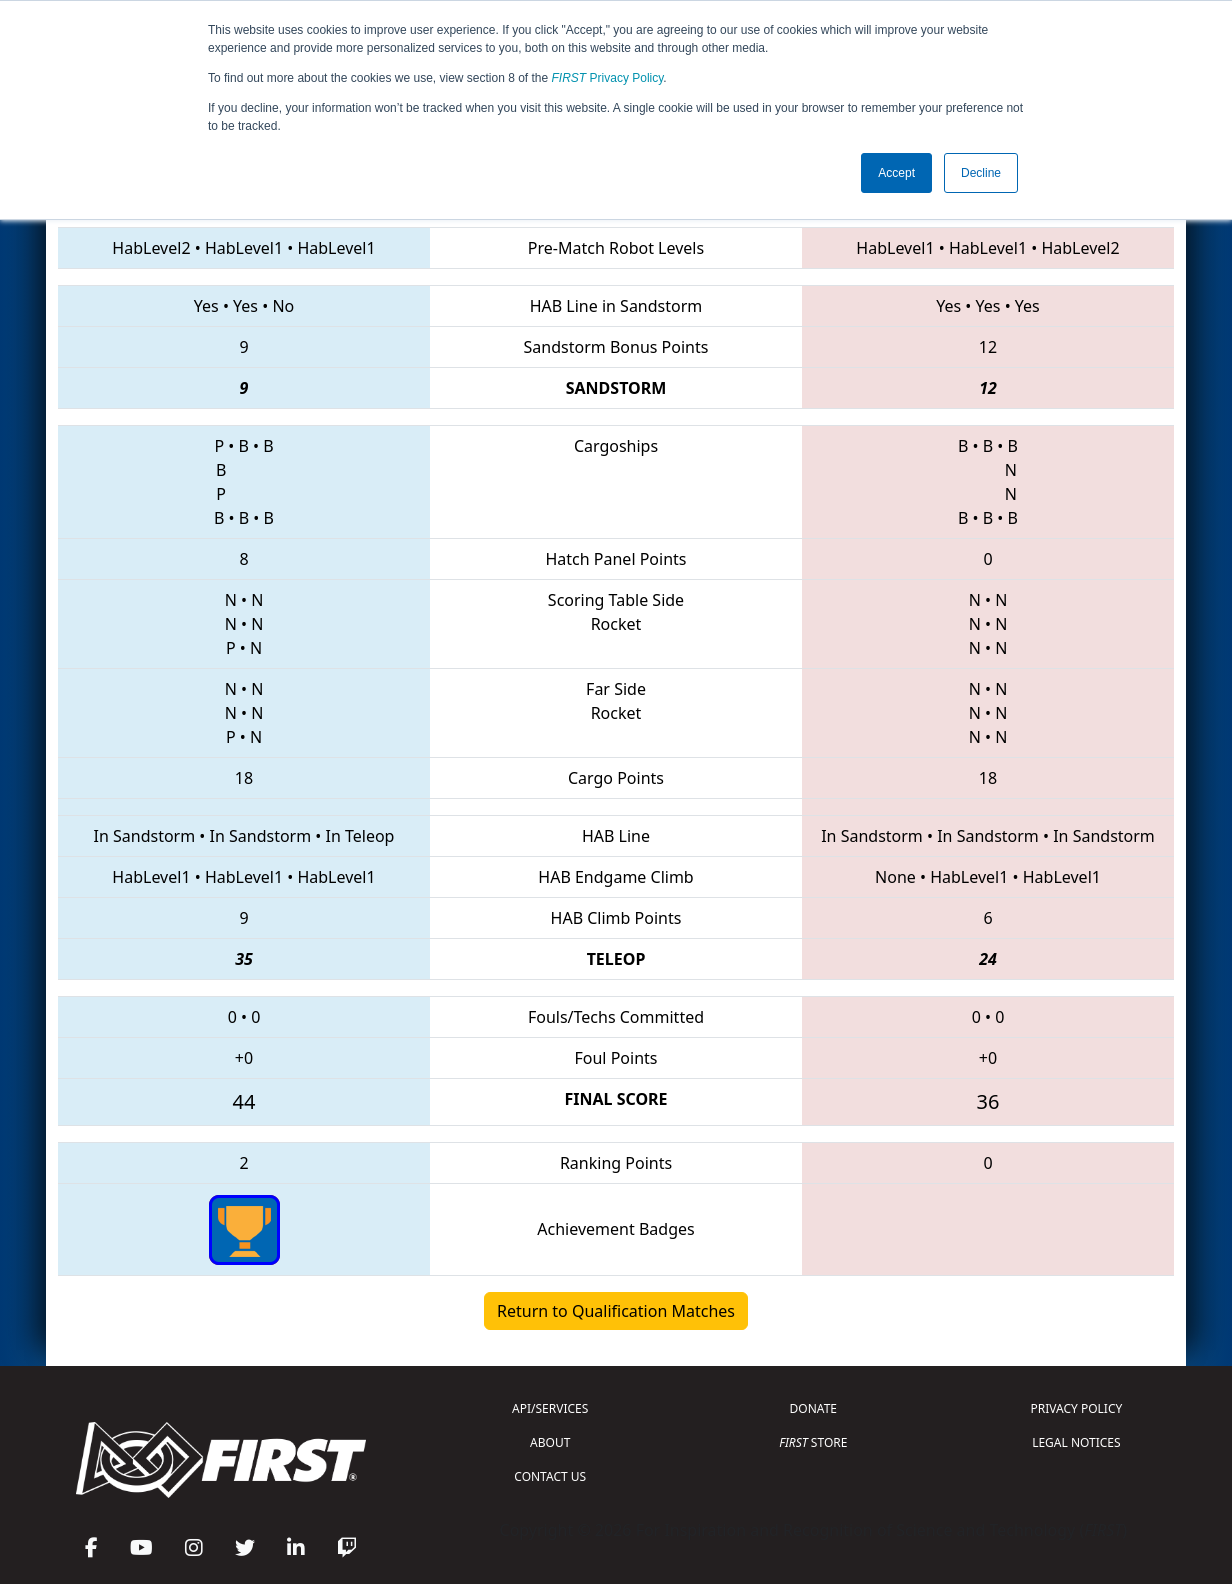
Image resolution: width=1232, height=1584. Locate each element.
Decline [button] (981, 173)
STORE (813, 1442)
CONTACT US (550, 1476)
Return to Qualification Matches (616, 1311)
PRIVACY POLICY (1076, 1408)
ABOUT (550, 1442)
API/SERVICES (550, 1408)
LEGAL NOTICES (1076, 1442)
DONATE (813, 1408)
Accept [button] (896, 173)
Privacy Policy (608, 78)
